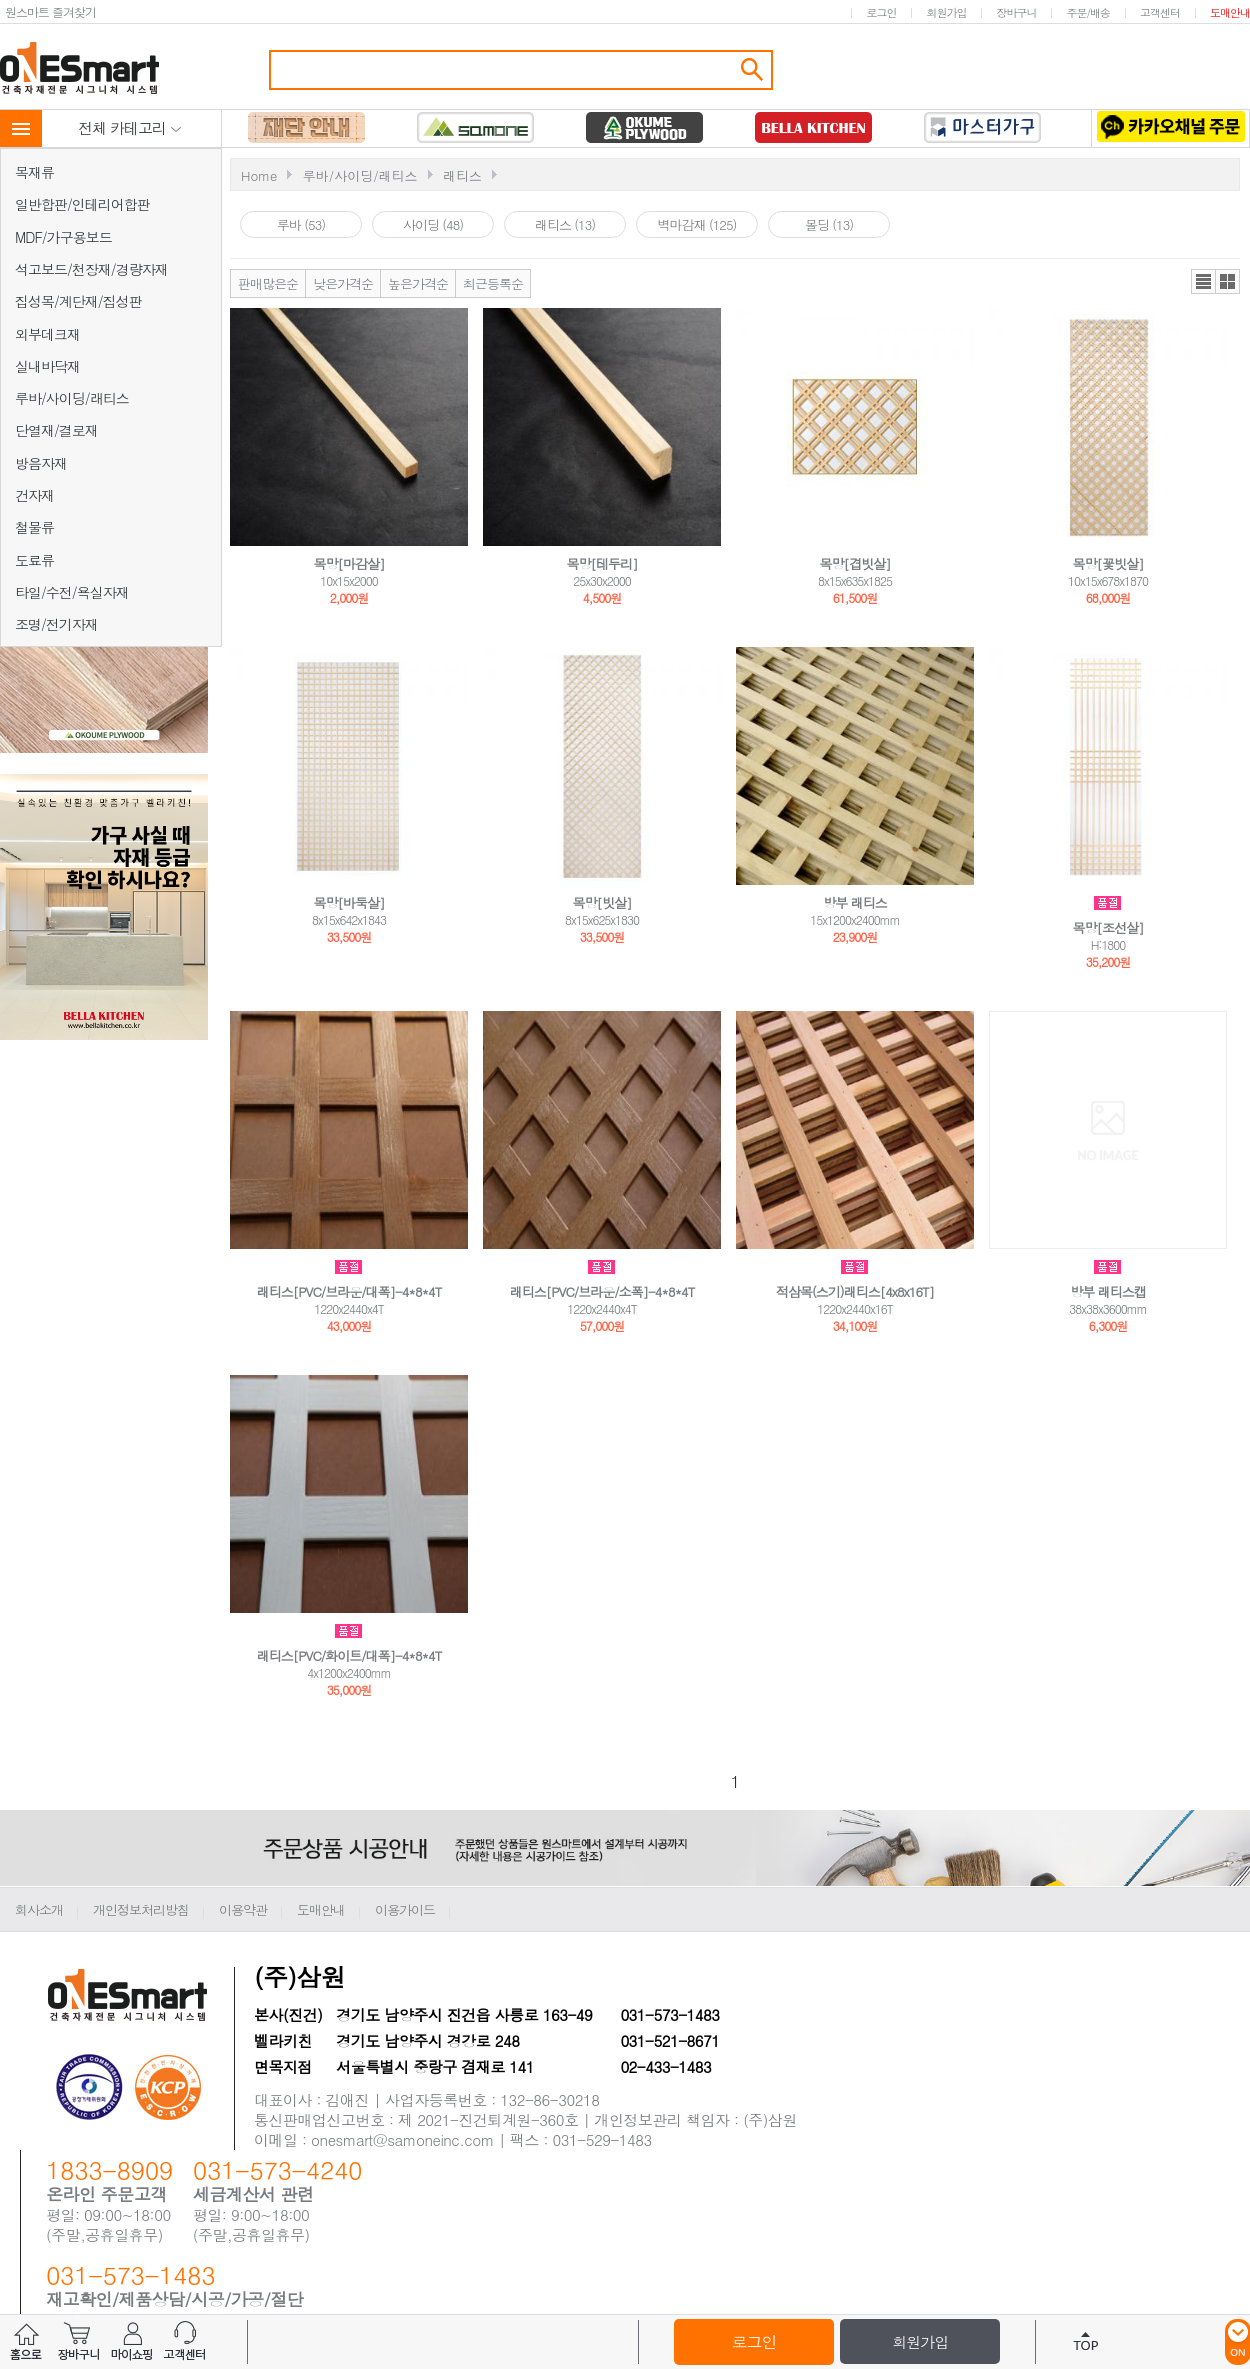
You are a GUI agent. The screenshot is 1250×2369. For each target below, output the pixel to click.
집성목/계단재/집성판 (78, 301)
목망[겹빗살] (855, 563)
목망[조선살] (1108, 927)
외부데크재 (47, 334)
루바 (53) (301, 224)
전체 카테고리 (130, 127)
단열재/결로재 (56, 430)
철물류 (34, 527)
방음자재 (41, 463)
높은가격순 (418, 283)
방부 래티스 (854, 902)
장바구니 (1016, 12)
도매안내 (1230, 12)
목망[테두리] (602, 563)
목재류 (34, 172)
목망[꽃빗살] (1108, 563)
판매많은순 (268, 283)
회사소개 (39, 1909)
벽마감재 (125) (697, 224)
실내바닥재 (47, 366)
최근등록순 (493, 283)
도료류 (34, 560)
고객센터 (1160, 12)
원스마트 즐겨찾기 (50, 11)
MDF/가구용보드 (63, 237)
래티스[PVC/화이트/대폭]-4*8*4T (349, 1655)
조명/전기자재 (56, 624)
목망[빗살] (602, 902)
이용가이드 (405, 1909)
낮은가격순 (343, 283)
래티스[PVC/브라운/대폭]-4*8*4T (349, 1291)
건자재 (34, 495)
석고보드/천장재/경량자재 (91, 269)
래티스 (462, 175)
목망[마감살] (349, 563)
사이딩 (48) (433, 224)
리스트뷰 (1203, 281)
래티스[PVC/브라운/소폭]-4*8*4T (602, 1291)
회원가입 (946, 12)
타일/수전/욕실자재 (72, 592)
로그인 (881, 12)
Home (259, 175)
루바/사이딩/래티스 (72, 398)
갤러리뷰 (1227, 281)
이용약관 (243, 1909)
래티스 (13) (565, 224)
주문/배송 (1088, 12)
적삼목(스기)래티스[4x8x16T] (855, 1291)
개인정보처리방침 (141, 1909)
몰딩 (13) (829, 224)
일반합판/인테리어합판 (82, 204)
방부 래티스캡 (1107, 1291)
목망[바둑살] (349, 902)
